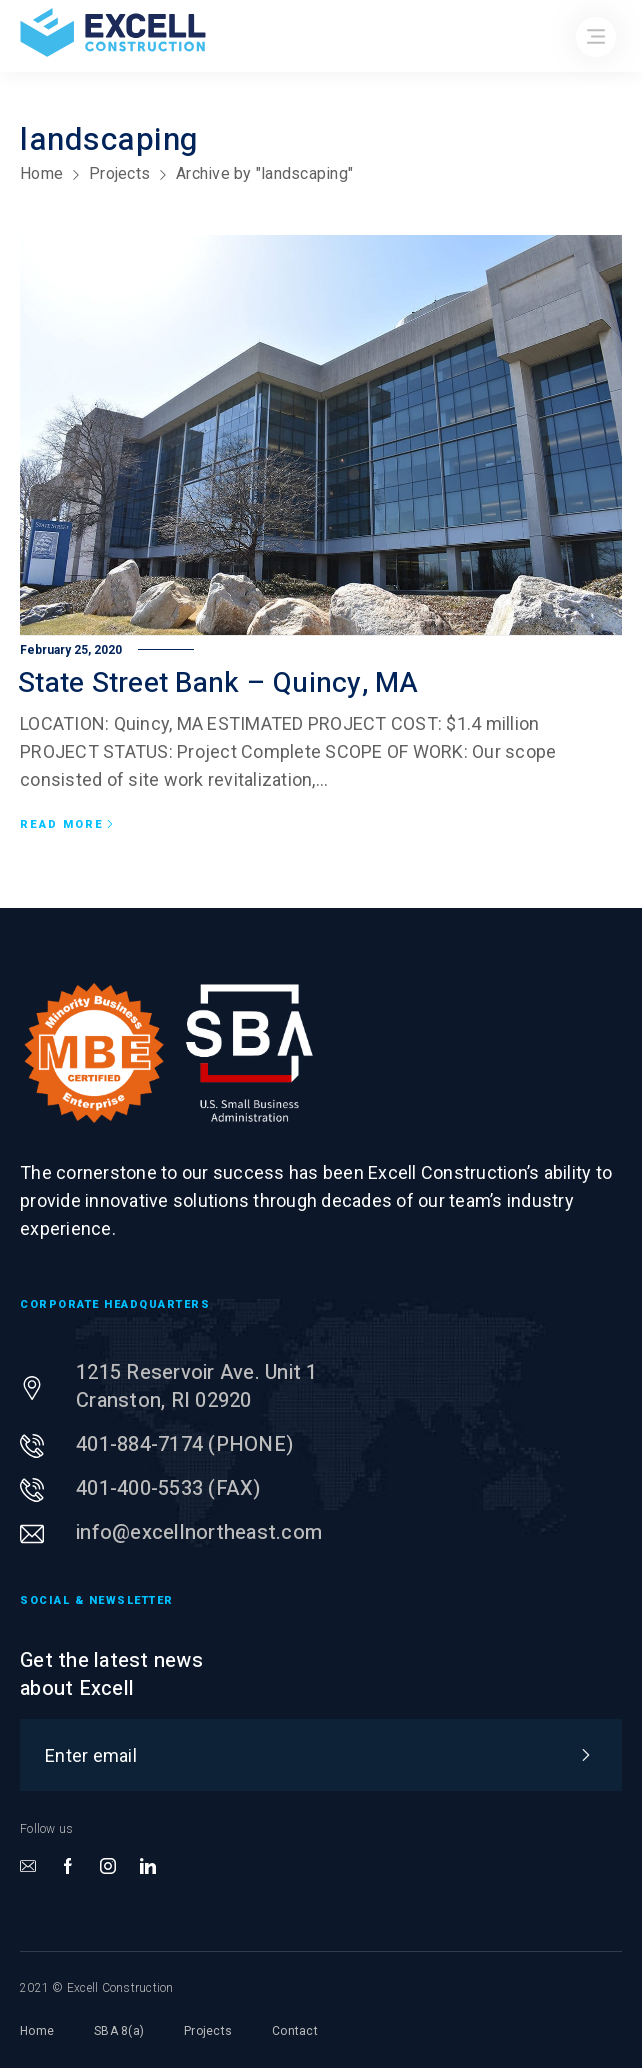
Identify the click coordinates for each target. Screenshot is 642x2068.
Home (41, 173)
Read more (67, 825)
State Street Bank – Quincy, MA (218, 683)
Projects (119, 173)
